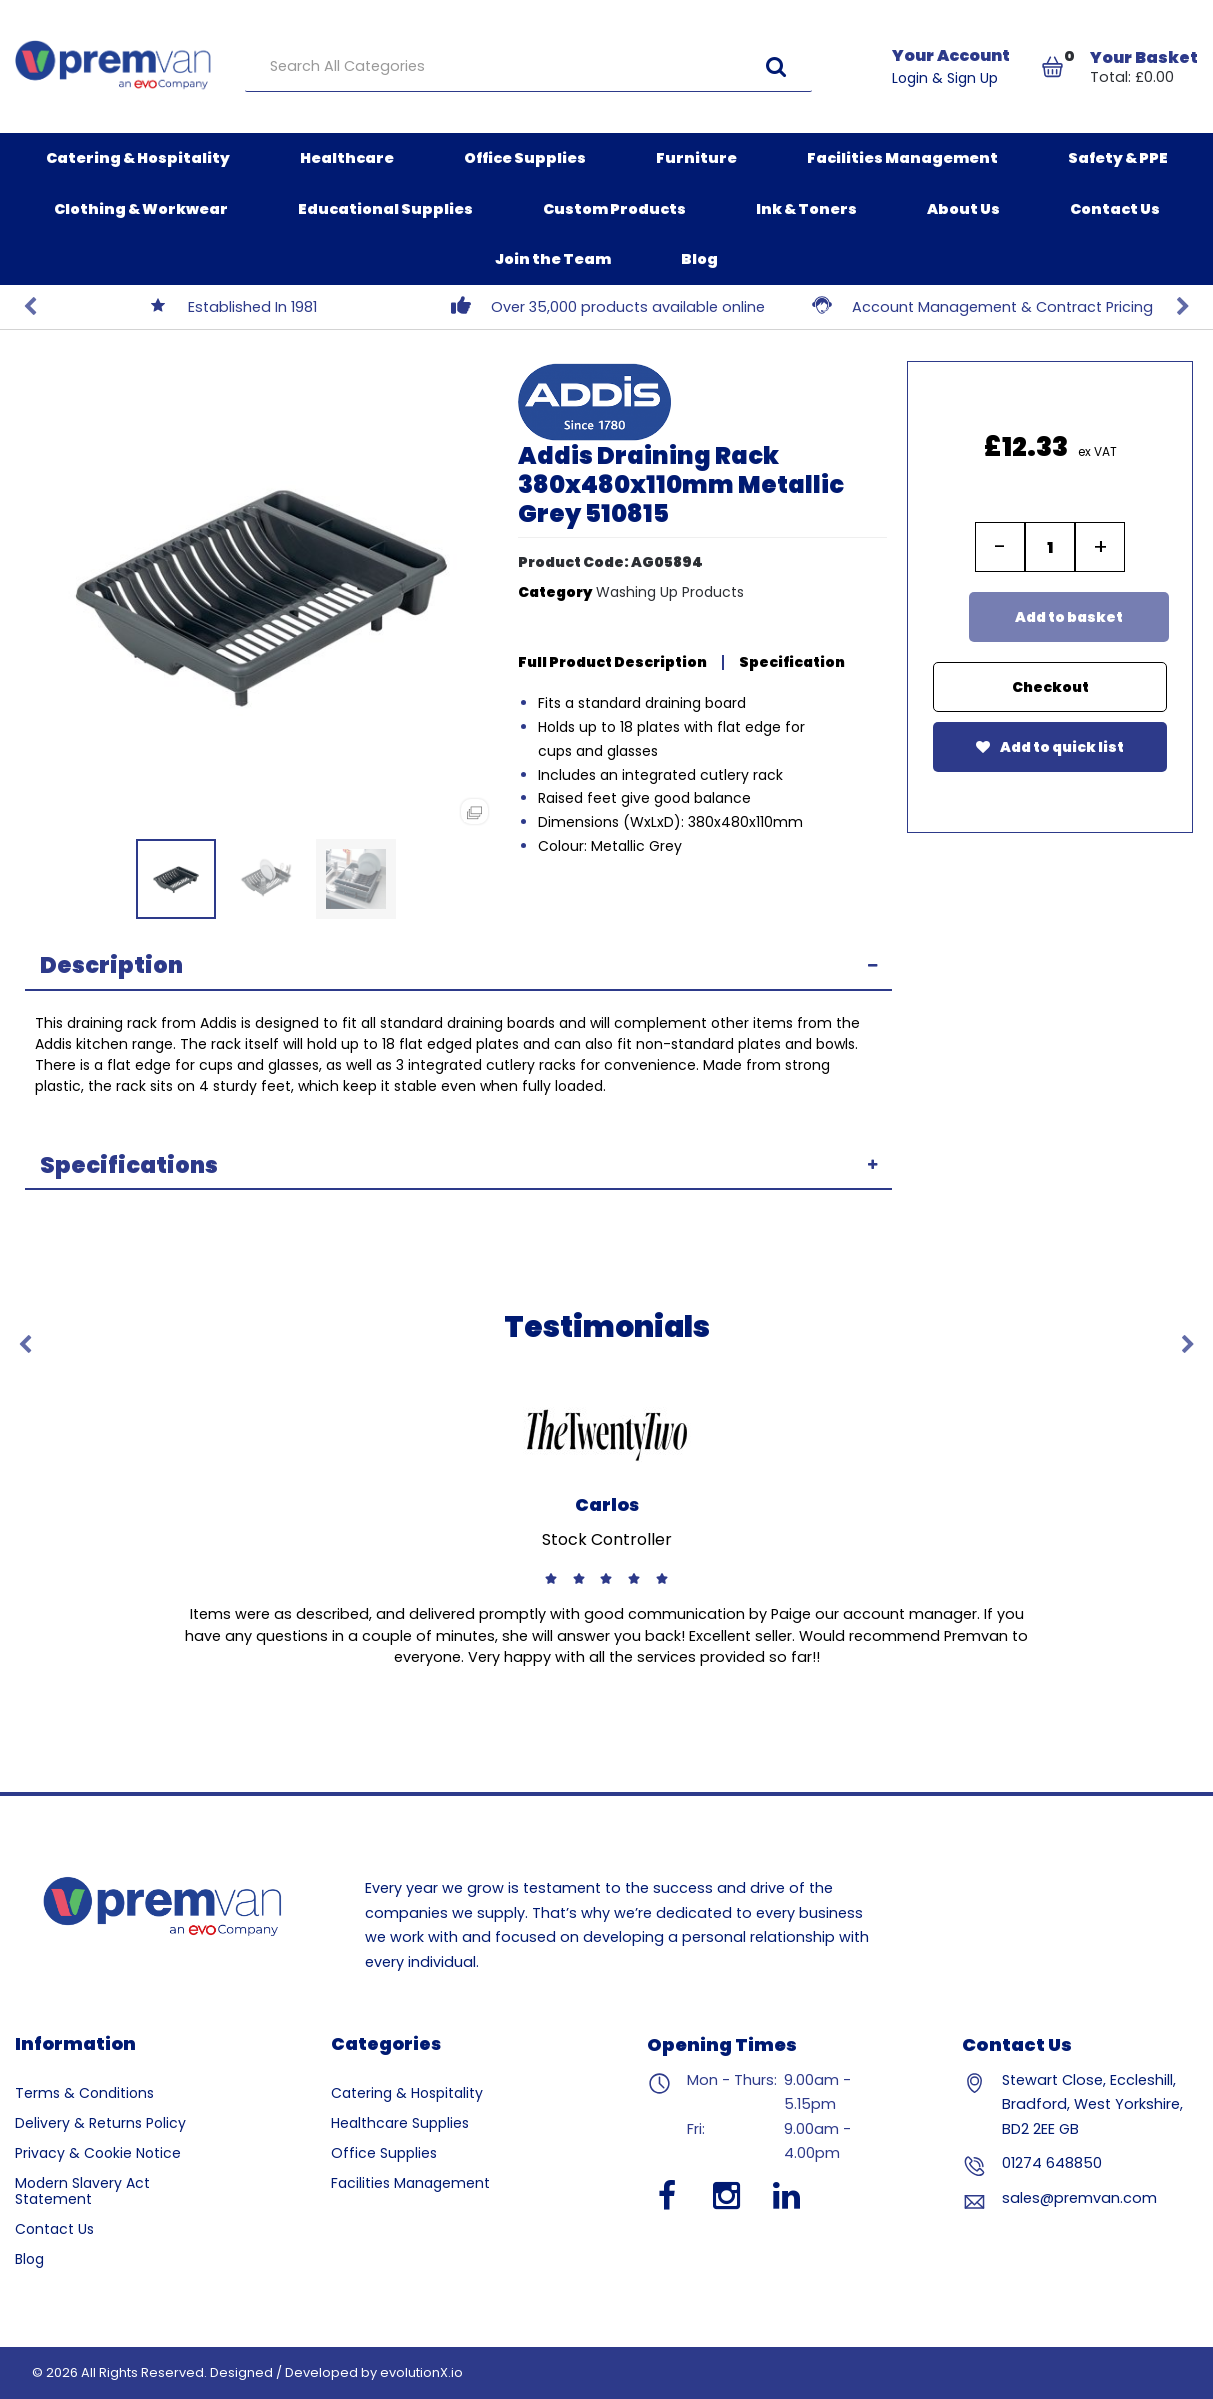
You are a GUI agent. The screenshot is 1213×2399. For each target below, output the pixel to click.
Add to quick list (1050, 747)
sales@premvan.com (1079, 2198)
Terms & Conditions (84, 2093)
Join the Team (553, 259)
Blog (699, 259)
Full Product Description (612, 662)
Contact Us (1115, 209)
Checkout (1050, 687)
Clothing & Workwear (141, 209)
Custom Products (614, 209)
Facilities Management (902, 158)
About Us (963, 209)
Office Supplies (525, 158)
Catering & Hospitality (138, 158)
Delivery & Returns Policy (100, 2123)
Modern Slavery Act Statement (82, 2191)
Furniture (696, 158)
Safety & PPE (1118, 158)
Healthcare (347, 158)
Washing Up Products (670, 592)
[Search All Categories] (528, 67)
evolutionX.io (421, 2372)
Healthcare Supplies (400, 2123)
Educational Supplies (385, 209)
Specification (792, 662)
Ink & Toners (806, 209)
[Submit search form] (776, 66)
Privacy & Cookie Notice (98, 2153)
